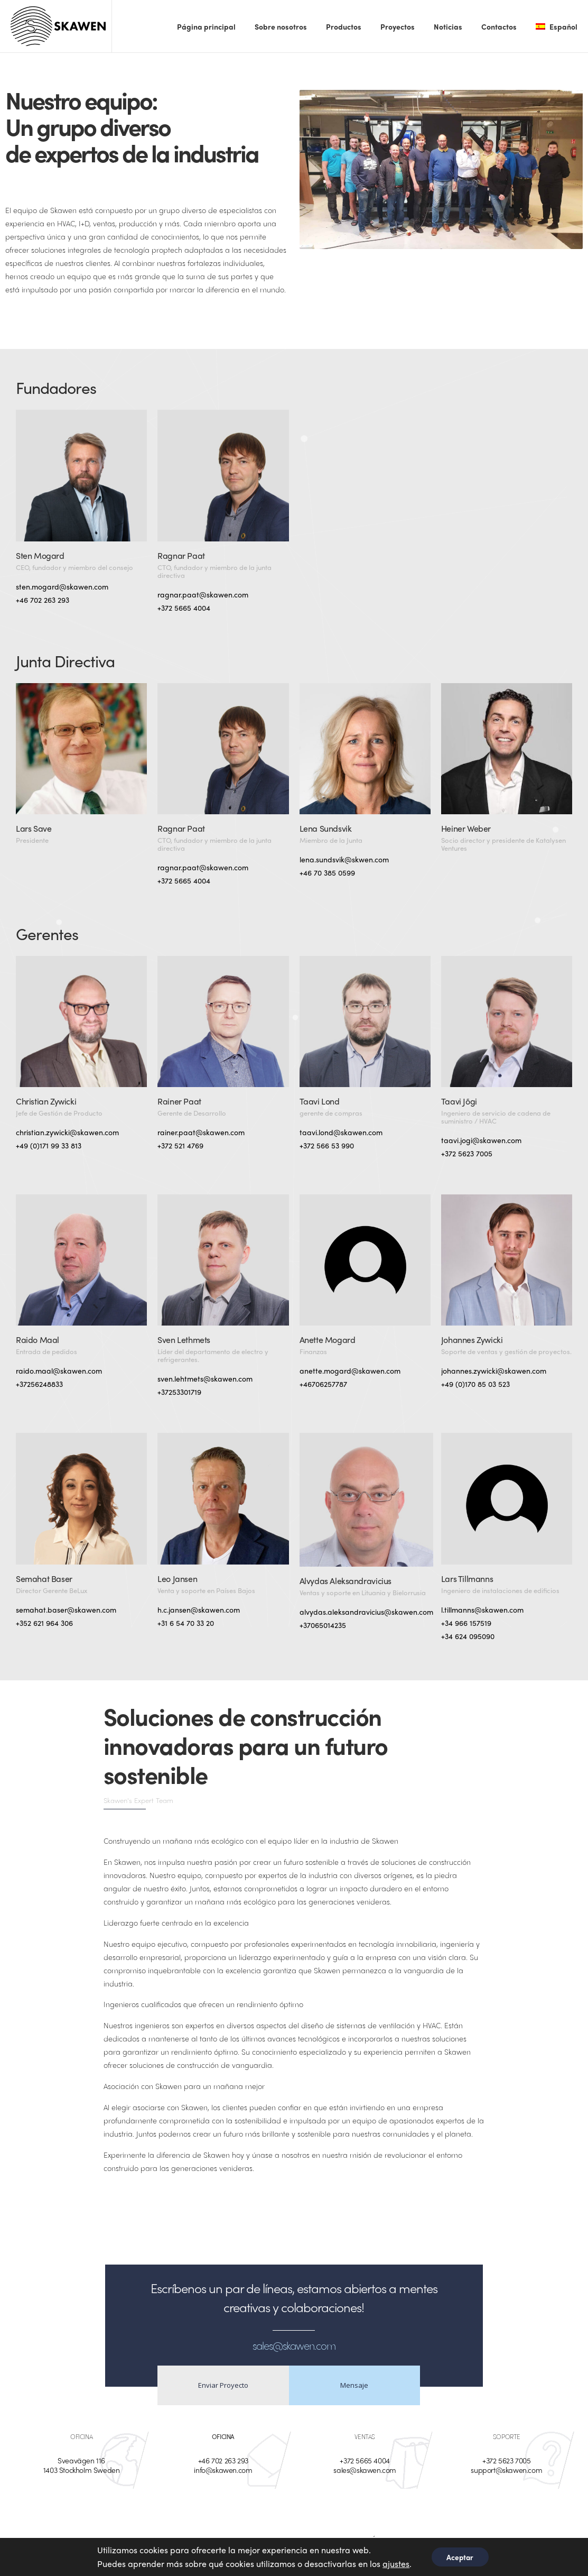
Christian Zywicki (46, 1101)
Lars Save (33, 828)
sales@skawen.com (364, 2469)
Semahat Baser (44, 1578)
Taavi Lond (320, 1101)
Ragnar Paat (181, 555)
